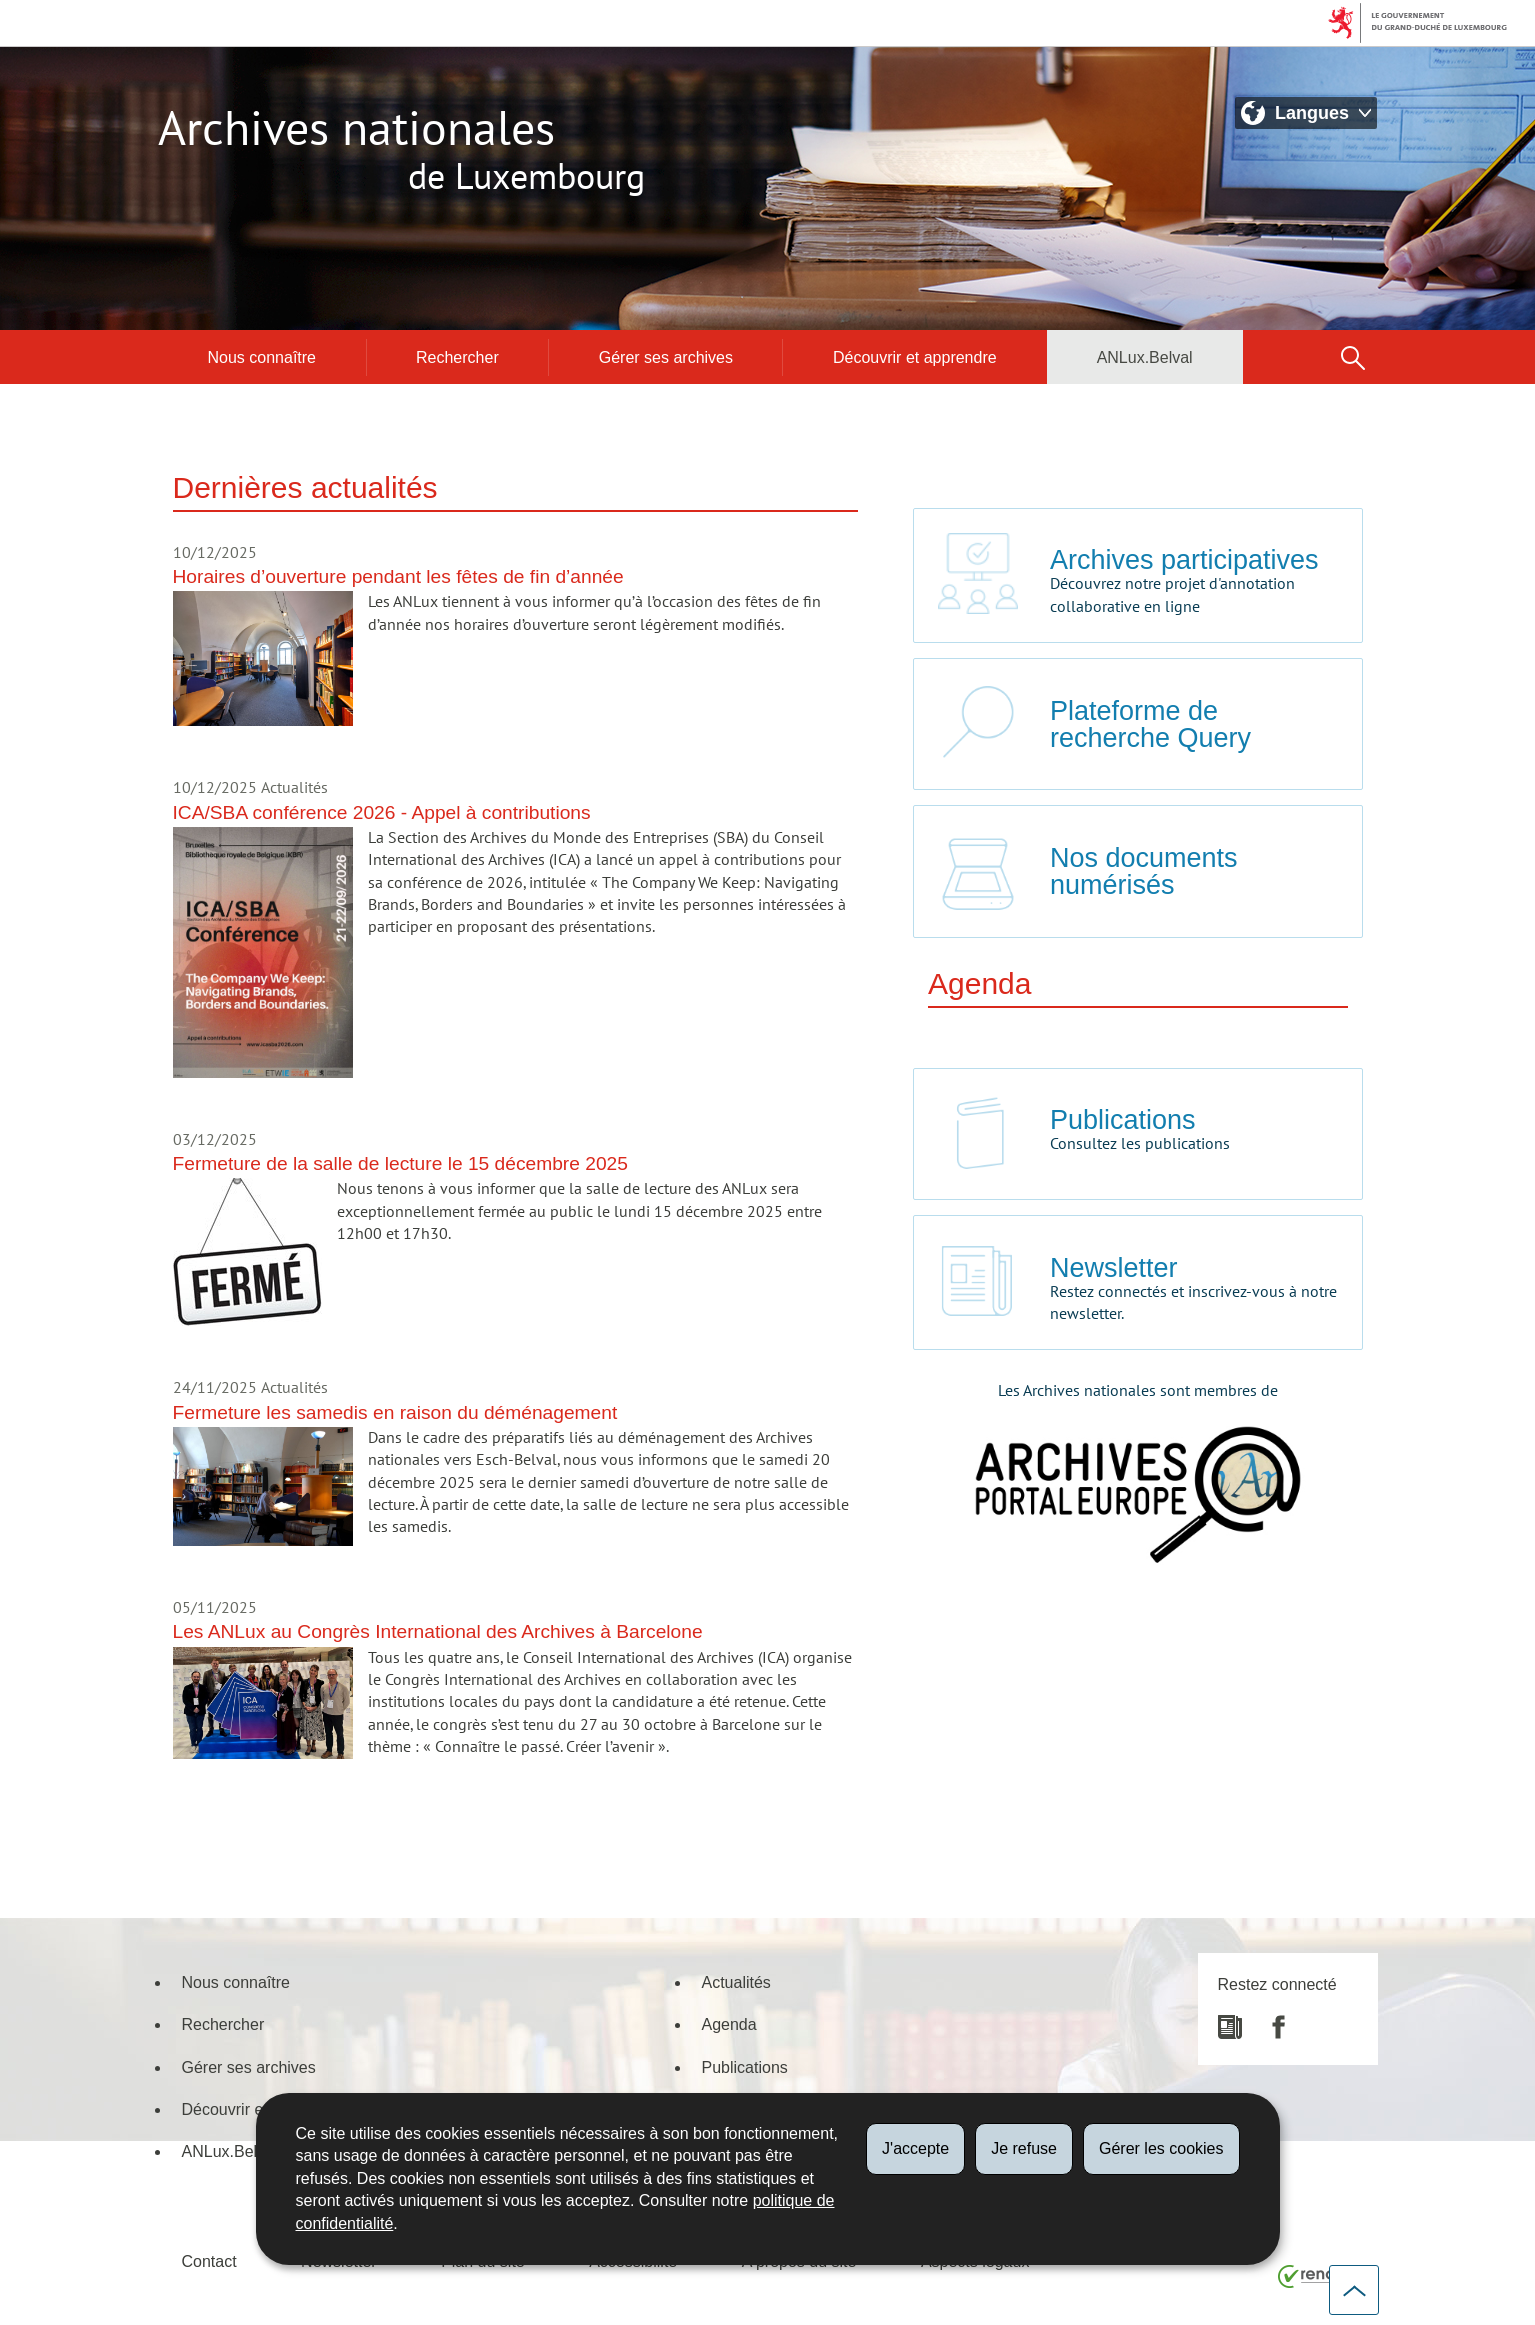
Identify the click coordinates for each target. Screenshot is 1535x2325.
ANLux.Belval (1145, 357)
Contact (209, 2261)
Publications (745, 2067)
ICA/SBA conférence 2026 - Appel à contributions (382, 811)
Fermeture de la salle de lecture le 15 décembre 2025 (400, 1162)
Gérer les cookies (1161, 2148)
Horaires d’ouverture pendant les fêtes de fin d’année (398, 575)
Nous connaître (262, 357)
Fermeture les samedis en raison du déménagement (395, 1411)
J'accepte (915, 2148)
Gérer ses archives (666, 357)
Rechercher (457, 357)
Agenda (729, 2024)
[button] (1353, 357)
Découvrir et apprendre (915, 357)
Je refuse (1024, 2148)
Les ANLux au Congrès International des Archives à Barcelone (438, 1630)
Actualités (736, 1982)
